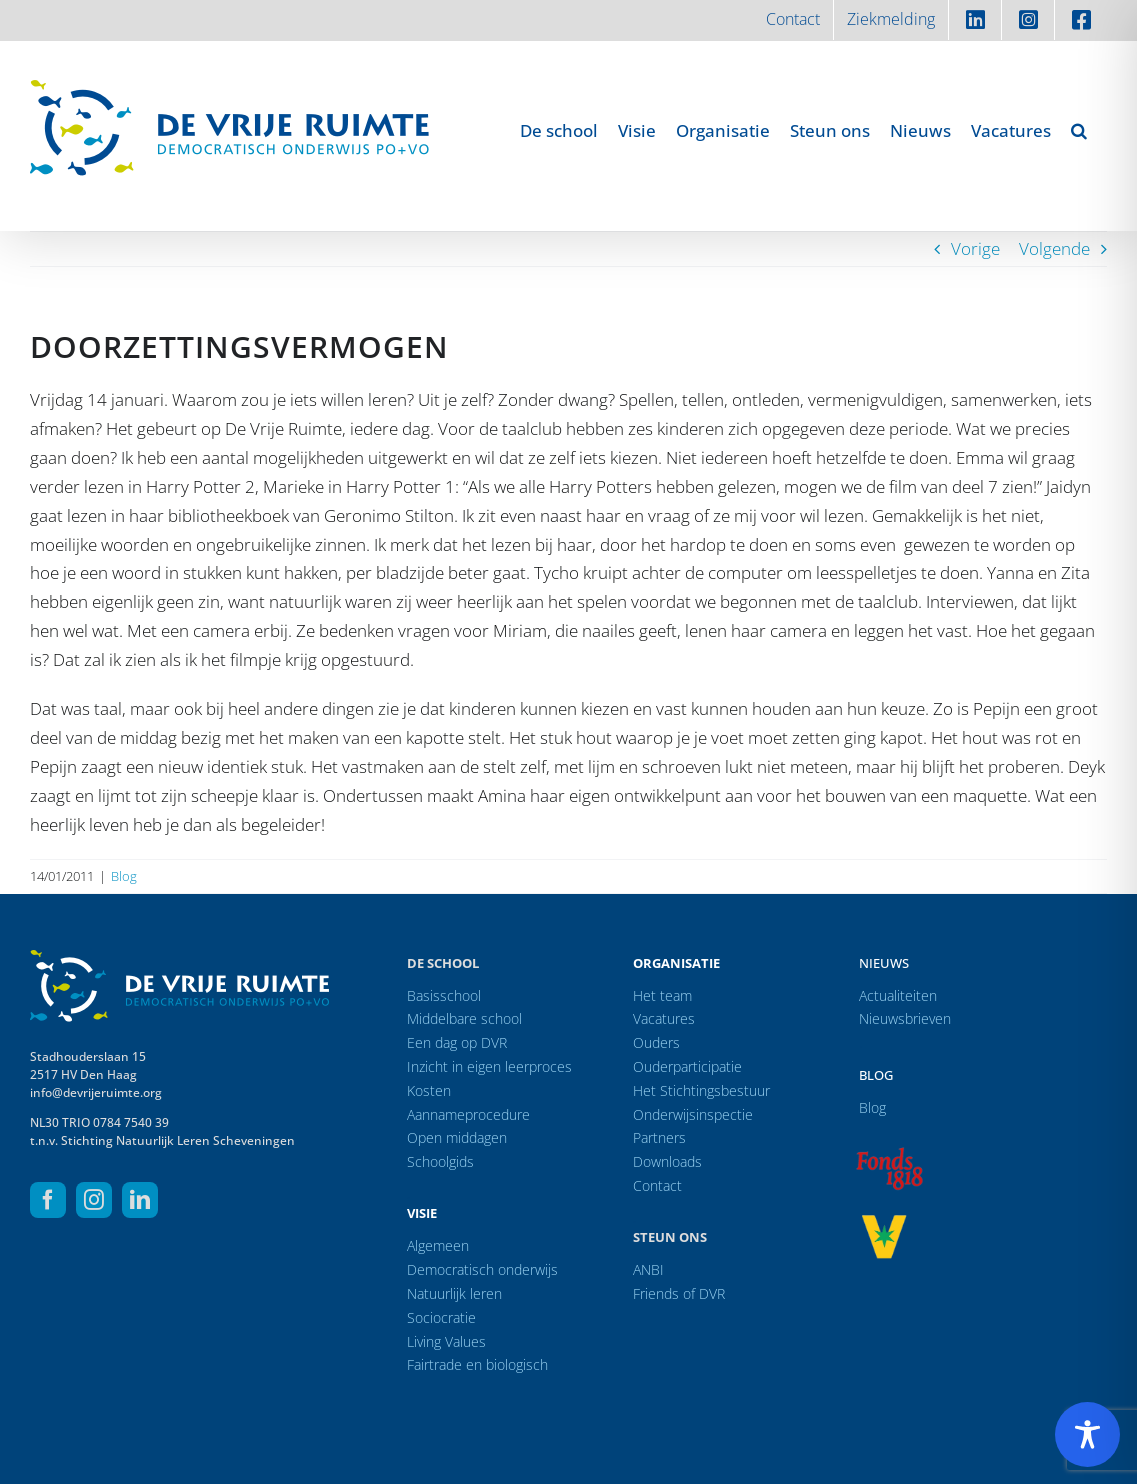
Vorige (975, 248)
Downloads (667, 1161)
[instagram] (94, 1200)
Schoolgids (440, 1161)
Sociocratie (441, 1317)
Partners (659, 1137)
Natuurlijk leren (454, 1293)
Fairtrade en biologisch (477, 1364)
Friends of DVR (679, 1293)
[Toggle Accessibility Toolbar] (1087, 1434)
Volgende (1054, 248)
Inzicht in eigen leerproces (489, 1066)
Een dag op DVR (457, 1042)
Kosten (429, 1090)
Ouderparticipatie (687, 1066)
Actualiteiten (898, 995)
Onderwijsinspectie (693, 1114)
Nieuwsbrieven (905, 1018)
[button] (1079, 130)
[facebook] (48, 1200)
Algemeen (438, 1245)
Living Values (446, 1341)
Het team (662, 995)
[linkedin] (140, 1200)
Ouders (656, 1042)
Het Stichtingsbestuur (701, 1090)
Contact (657, 1185)
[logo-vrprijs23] (884, 1221)
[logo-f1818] (889, 1152)
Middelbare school (464, 1018)
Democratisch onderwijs (482, 1269)
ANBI (648, 1269)
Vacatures (664, 1018)
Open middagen (457, 1137)
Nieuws (884, 963)
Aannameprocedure (468, 1114)
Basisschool (444, 995)
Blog (124, 876)
